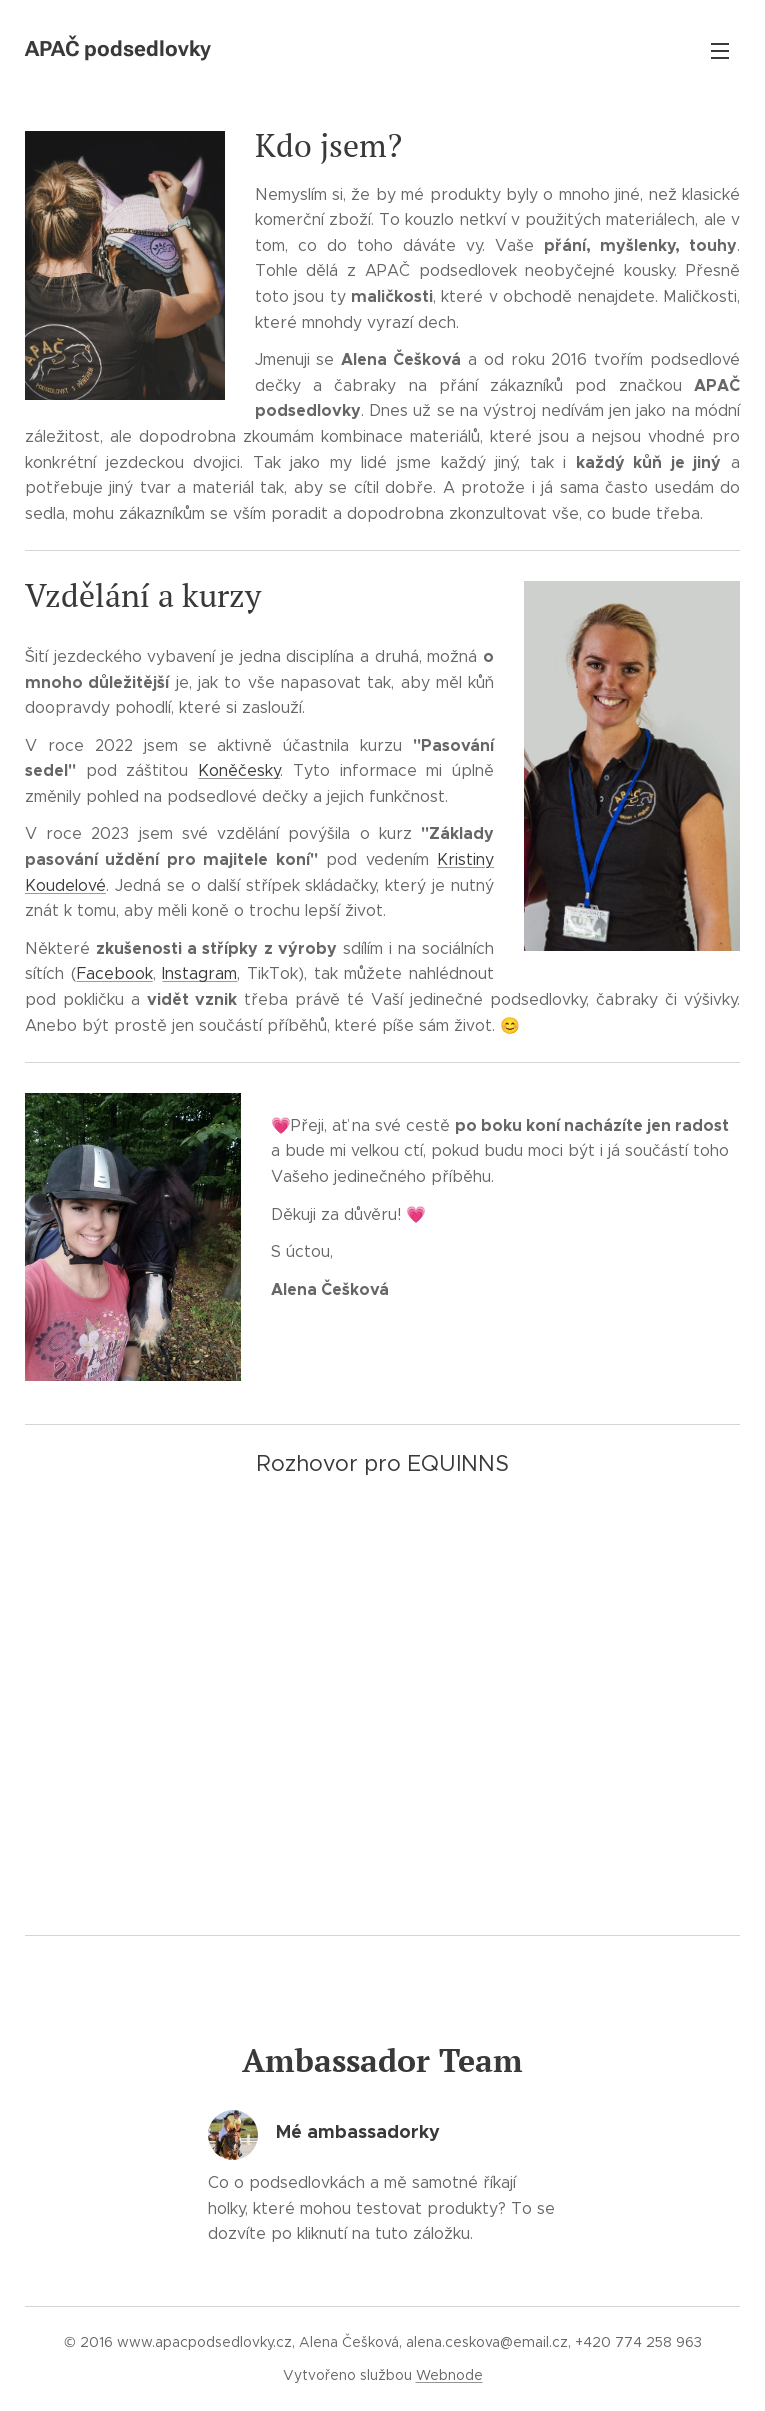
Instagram (199, 973)
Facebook (115, 973)
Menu (720, 51)
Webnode (449, 2375)
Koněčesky (239, 770)
